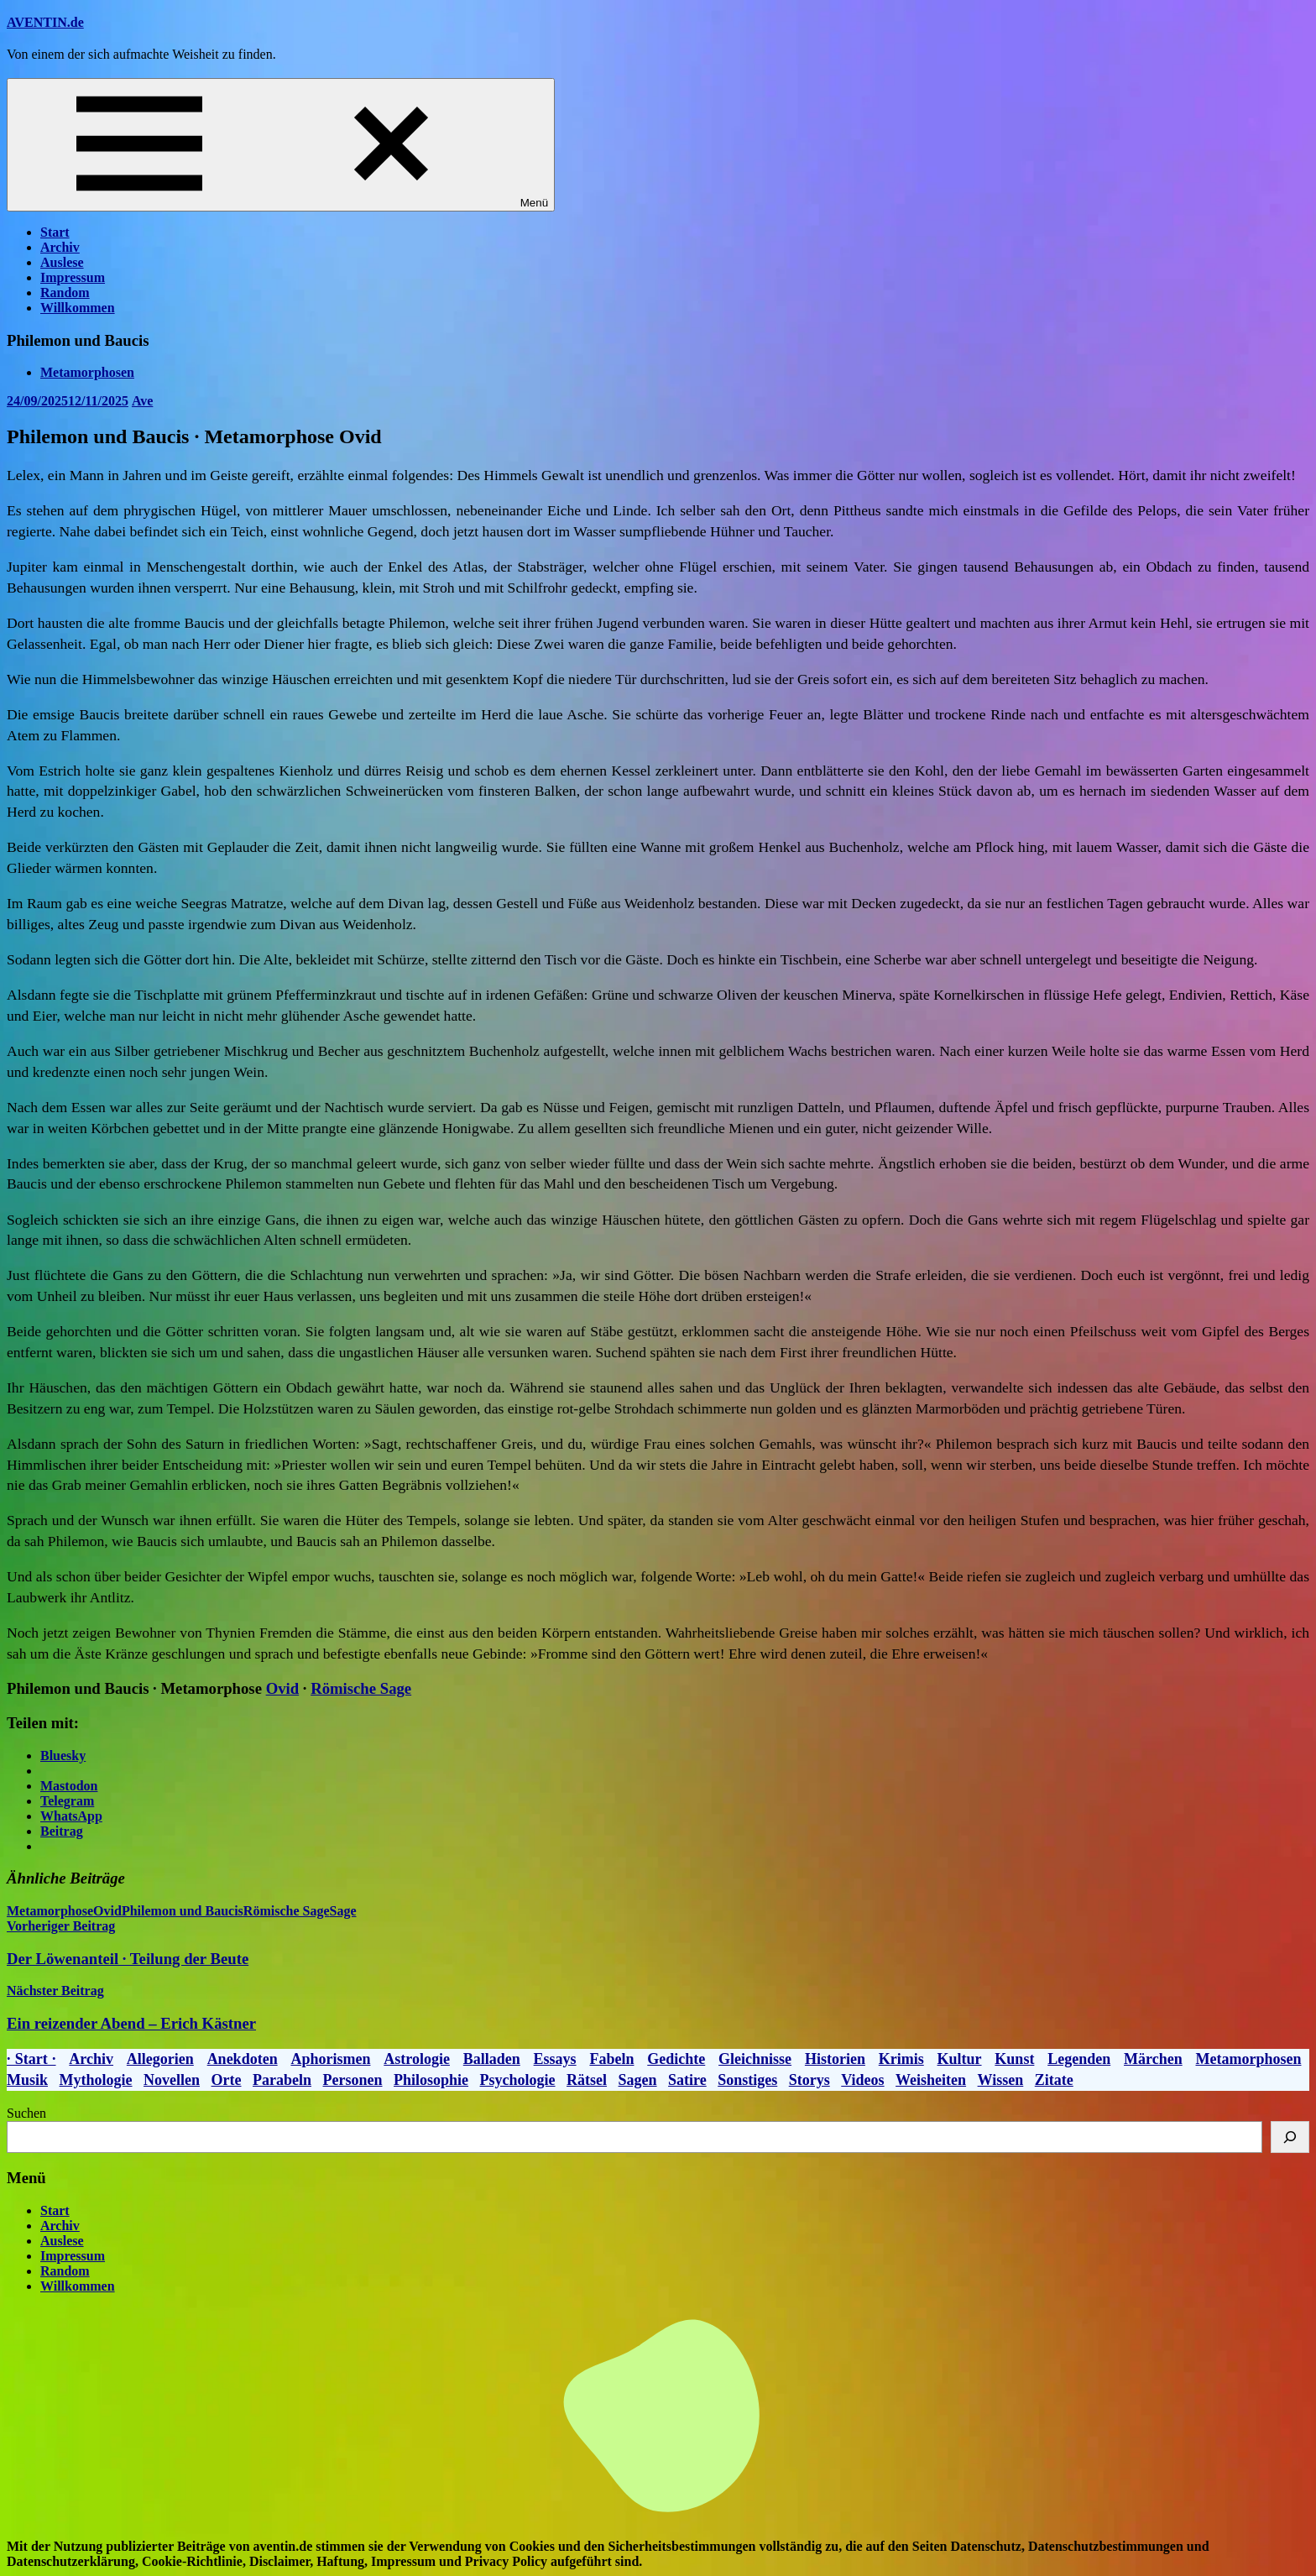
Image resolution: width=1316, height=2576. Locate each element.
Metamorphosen (87, 372)
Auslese (62, 262)
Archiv (60, 247)
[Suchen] (1290, 2137)
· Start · (31, 2059)
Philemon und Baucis (182, 1911)
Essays (555, 2059)
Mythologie (96, 2080)
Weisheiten (931, 2080)
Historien (835, 2059)
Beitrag (61, 1831)
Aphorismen (330, 2059)
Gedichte (676, 2059)
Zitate (1054, 2080)
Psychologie (518, 2080)
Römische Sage (361, 1688)
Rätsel (587, 2080)
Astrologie (417, 2059)
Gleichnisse (754, 2059)
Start (55, 232)
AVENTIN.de (45, 22)
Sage (342, 1911)
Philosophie (431, 2080)
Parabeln (282, 2080)
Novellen (172, 2080)
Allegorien (160, 2059)
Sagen (638, 2080)
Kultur (959, 2059)
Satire (687, 2080)
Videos (862, 2080)
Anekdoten (242, 2059)
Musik (27, 2080)
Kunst (1014, 2059)
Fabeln (611, 2059)
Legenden (1078, 2059)
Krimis (901, 2059)
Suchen (26, 2113)
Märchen (1153, 2059)
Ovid (283, 1688)
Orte (227, 2080)
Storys (809, 2080)
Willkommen (77, 307)
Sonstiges (747, 2080)
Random (65, 292)
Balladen (491, 2059)
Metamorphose (50, 1911)
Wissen (1001, 2080)
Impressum (72, 277)
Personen (353, 2080)
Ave (142, 401)
